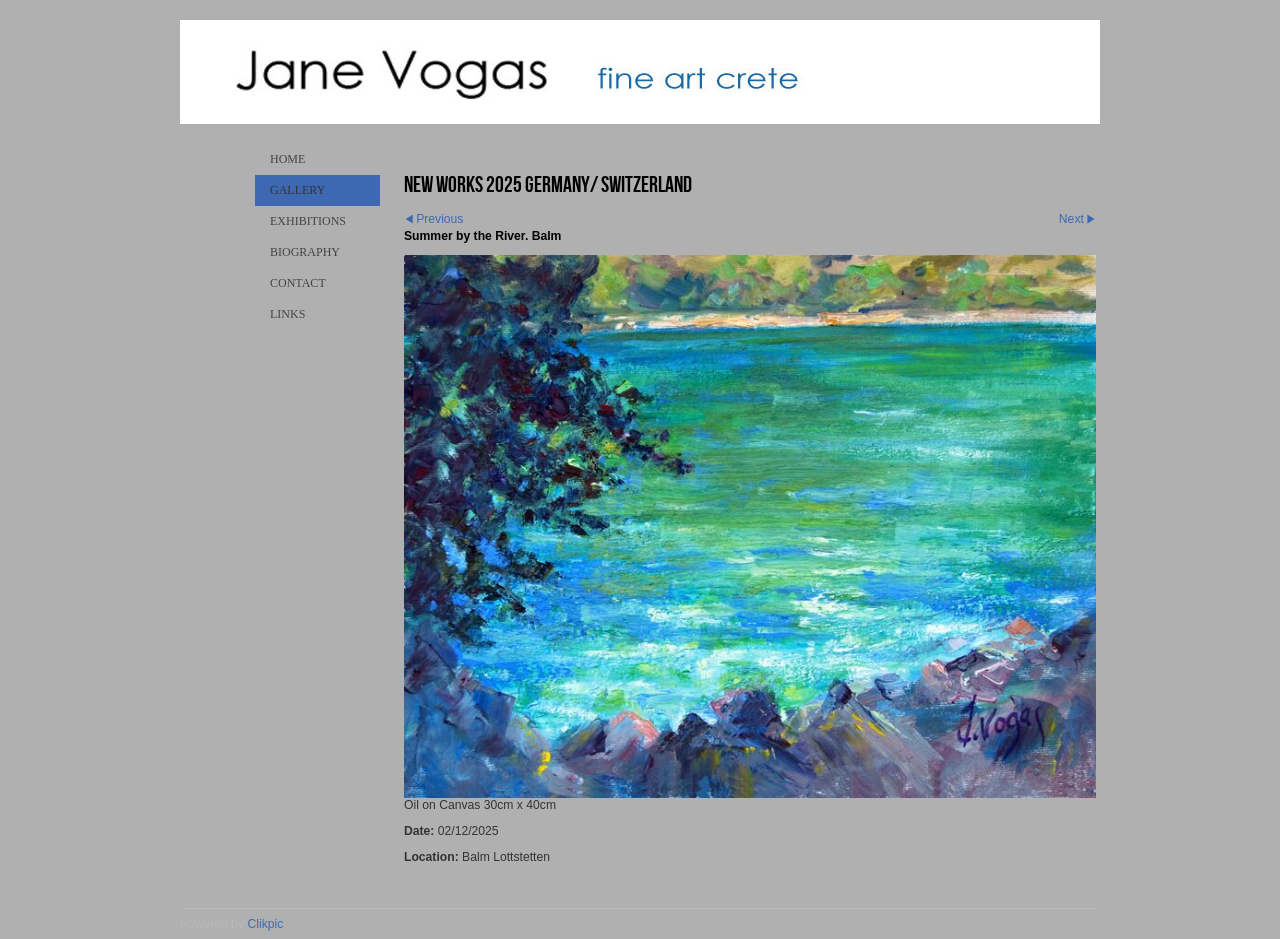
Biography (305, 252)
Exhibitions (308, 221)
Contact (298, 283)
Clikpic (266, 924)
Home (287, 159)
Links (287, 314)
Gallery (297, 190)
